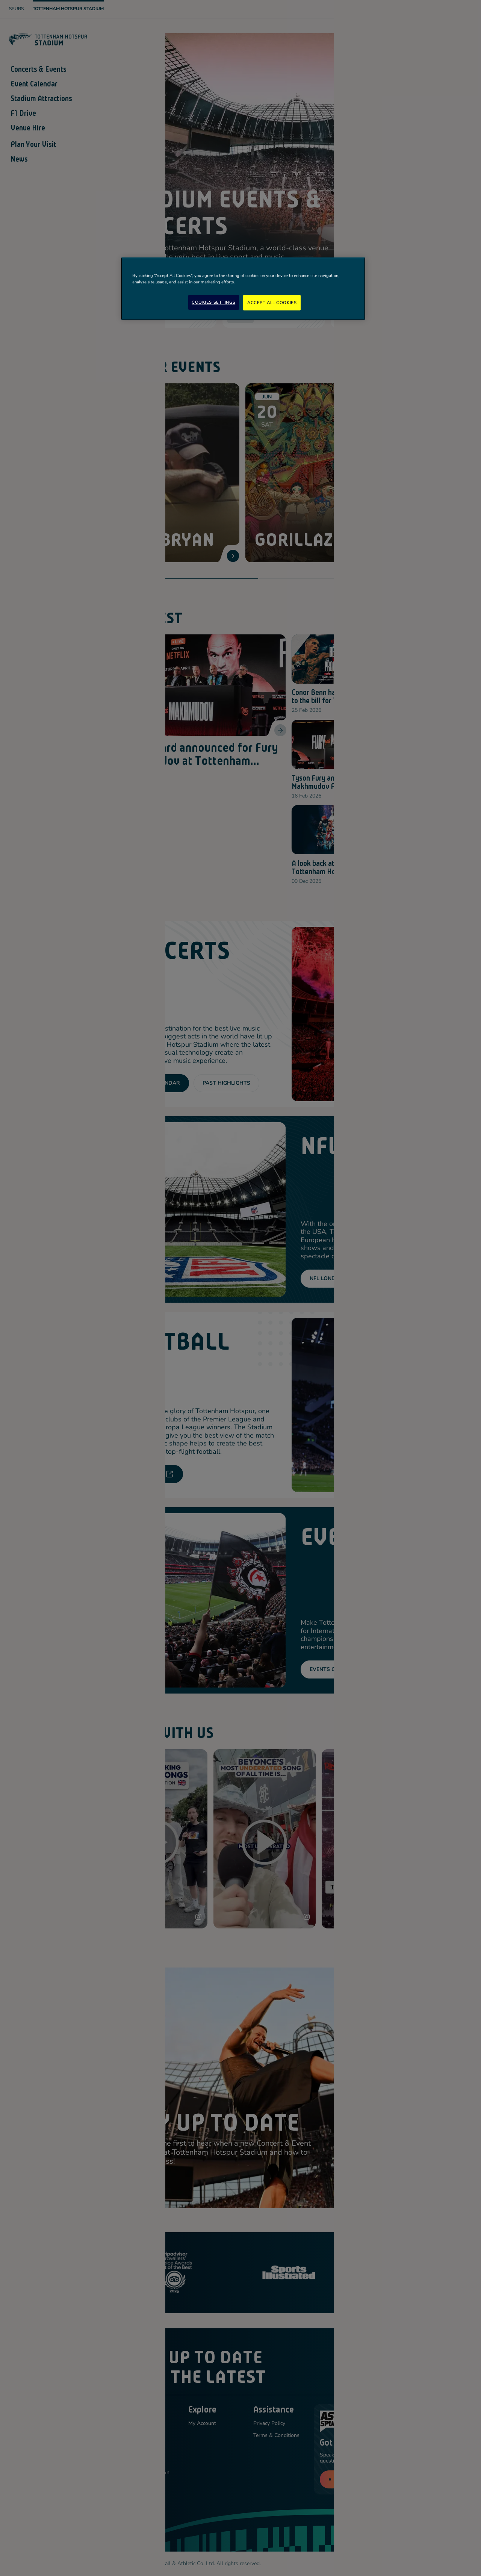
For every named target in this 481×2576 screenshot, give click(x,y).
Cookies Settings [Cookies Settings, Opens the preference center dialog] (213, 302)
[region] (243, 288)
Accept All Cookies (271, 303)
